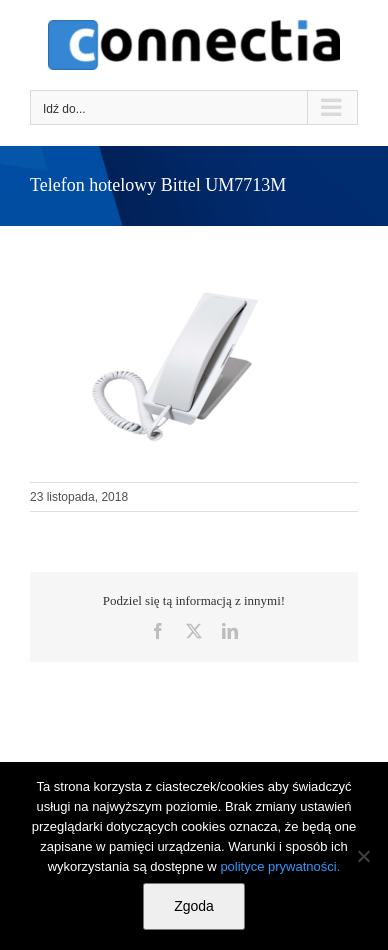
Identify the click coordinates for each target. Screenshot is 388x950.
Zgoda (194, 906)
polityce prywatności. (280, 866)
